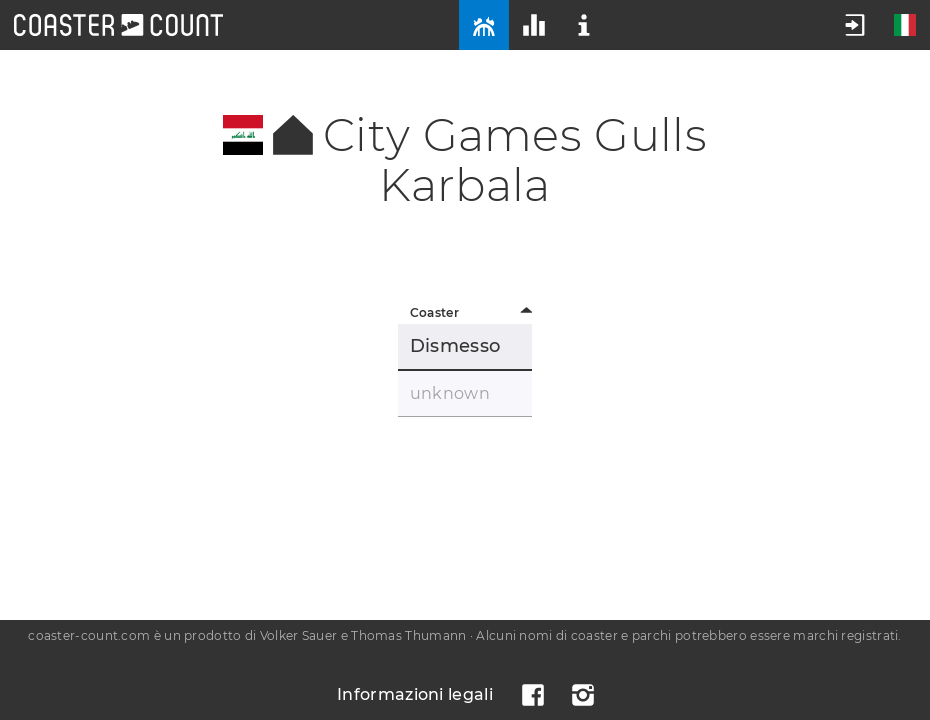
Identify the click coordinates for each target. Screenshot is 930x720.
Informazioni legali (415, 694)
